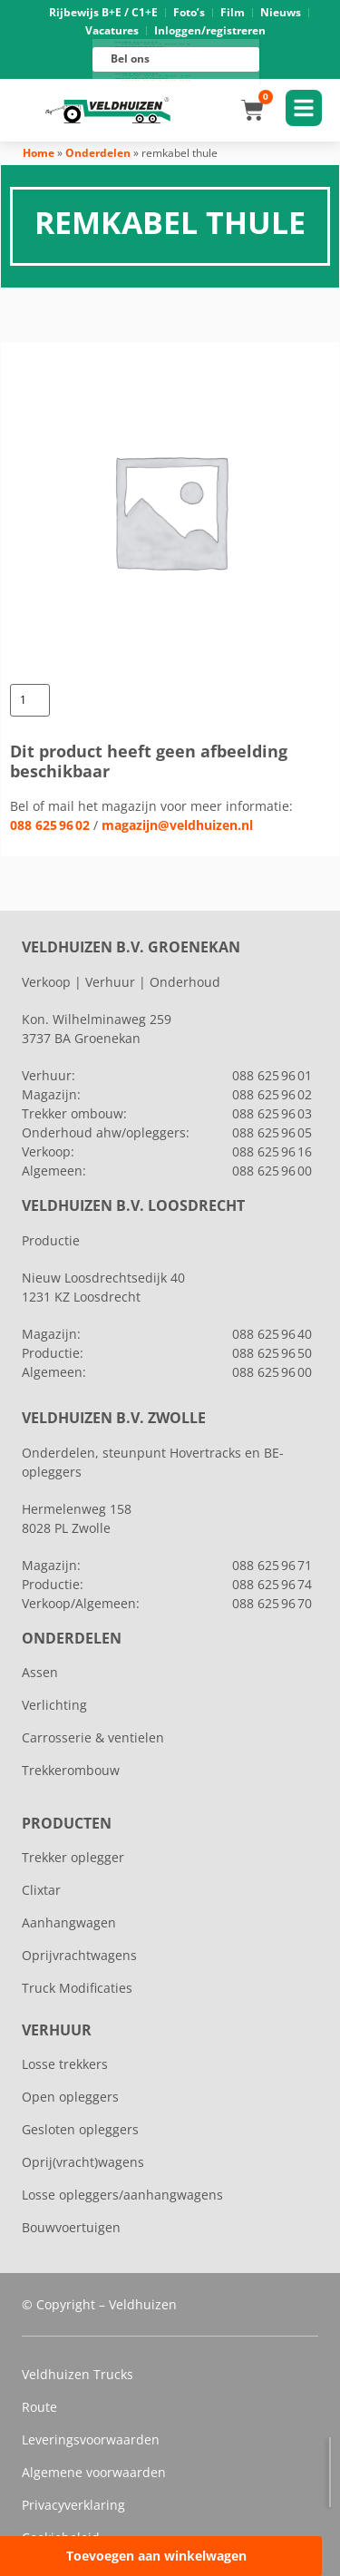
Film (232, 12)
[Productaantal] (30, 700)
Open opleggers (70, 2096)
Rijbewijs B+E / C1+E (103, 12)
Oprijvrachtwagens (79, 1955)
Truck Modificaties (77, 1987)
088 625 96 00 (156, 81)
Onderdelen (98, 153)
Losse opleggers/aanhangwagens (122, 2194)
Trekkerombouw (71, 1770)
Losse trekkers (65, 2064)
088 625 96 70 (272, 1603)
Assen (40, 1672)
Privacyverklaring (73, 2504)
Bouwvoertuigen (71, 2227)
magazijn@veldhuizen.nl (177, 825)
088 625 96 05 (272, 1132)
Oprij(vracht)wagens (83, 2162)
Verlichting (54, 1704)
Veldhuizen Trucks (77, 2374)
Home (38, 153)
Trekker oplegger (73, 1857)
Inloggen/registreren (210, 30)
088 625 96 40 (272, 1333)
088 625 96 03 (272, 1113)
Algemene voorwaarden (94, 2472)
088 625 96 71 (272, 1565)
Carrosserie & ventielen (93, 1737)
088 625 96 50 (272, 1352)
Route (39, 2406)
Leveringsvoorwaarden (91, 2439)
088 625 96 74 (272, 1584)
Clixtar (41, 1889)
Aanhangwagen (69, 1922)
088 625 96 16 (156, 75)
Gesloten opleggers (80, 2129)
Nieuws (280, 12)
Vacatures (112, 30)
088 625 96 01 (156, 43)
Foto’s (189, 12)
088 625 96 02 (50, 825)
